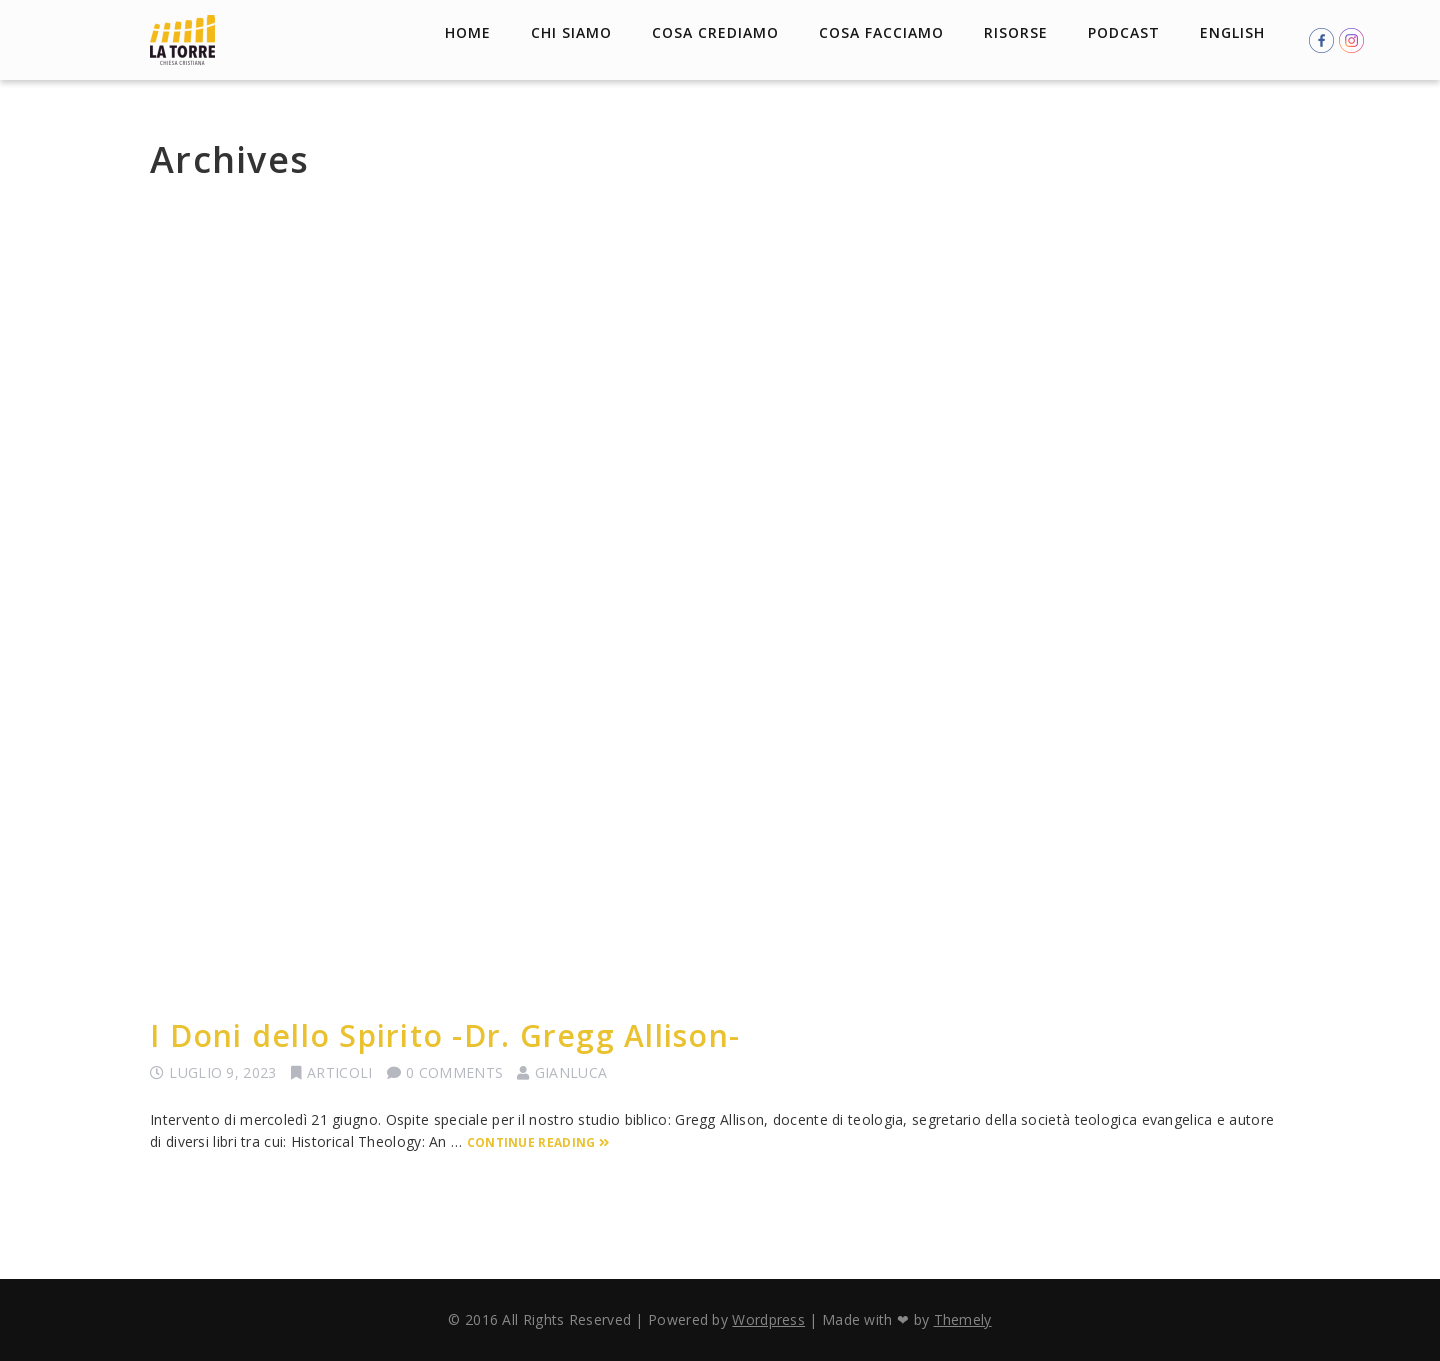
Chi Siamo (571, 32)
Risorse (1016, 32)
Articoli (339, 1072)
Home (468, 32)
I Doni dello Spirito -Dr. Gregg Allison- (445, 1035)
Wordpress (768, 1319)
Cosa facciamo (881, 32)
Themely (963, 1319)
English (1232, 32)
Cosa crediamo (715, 32)
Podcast (1124, 32)
